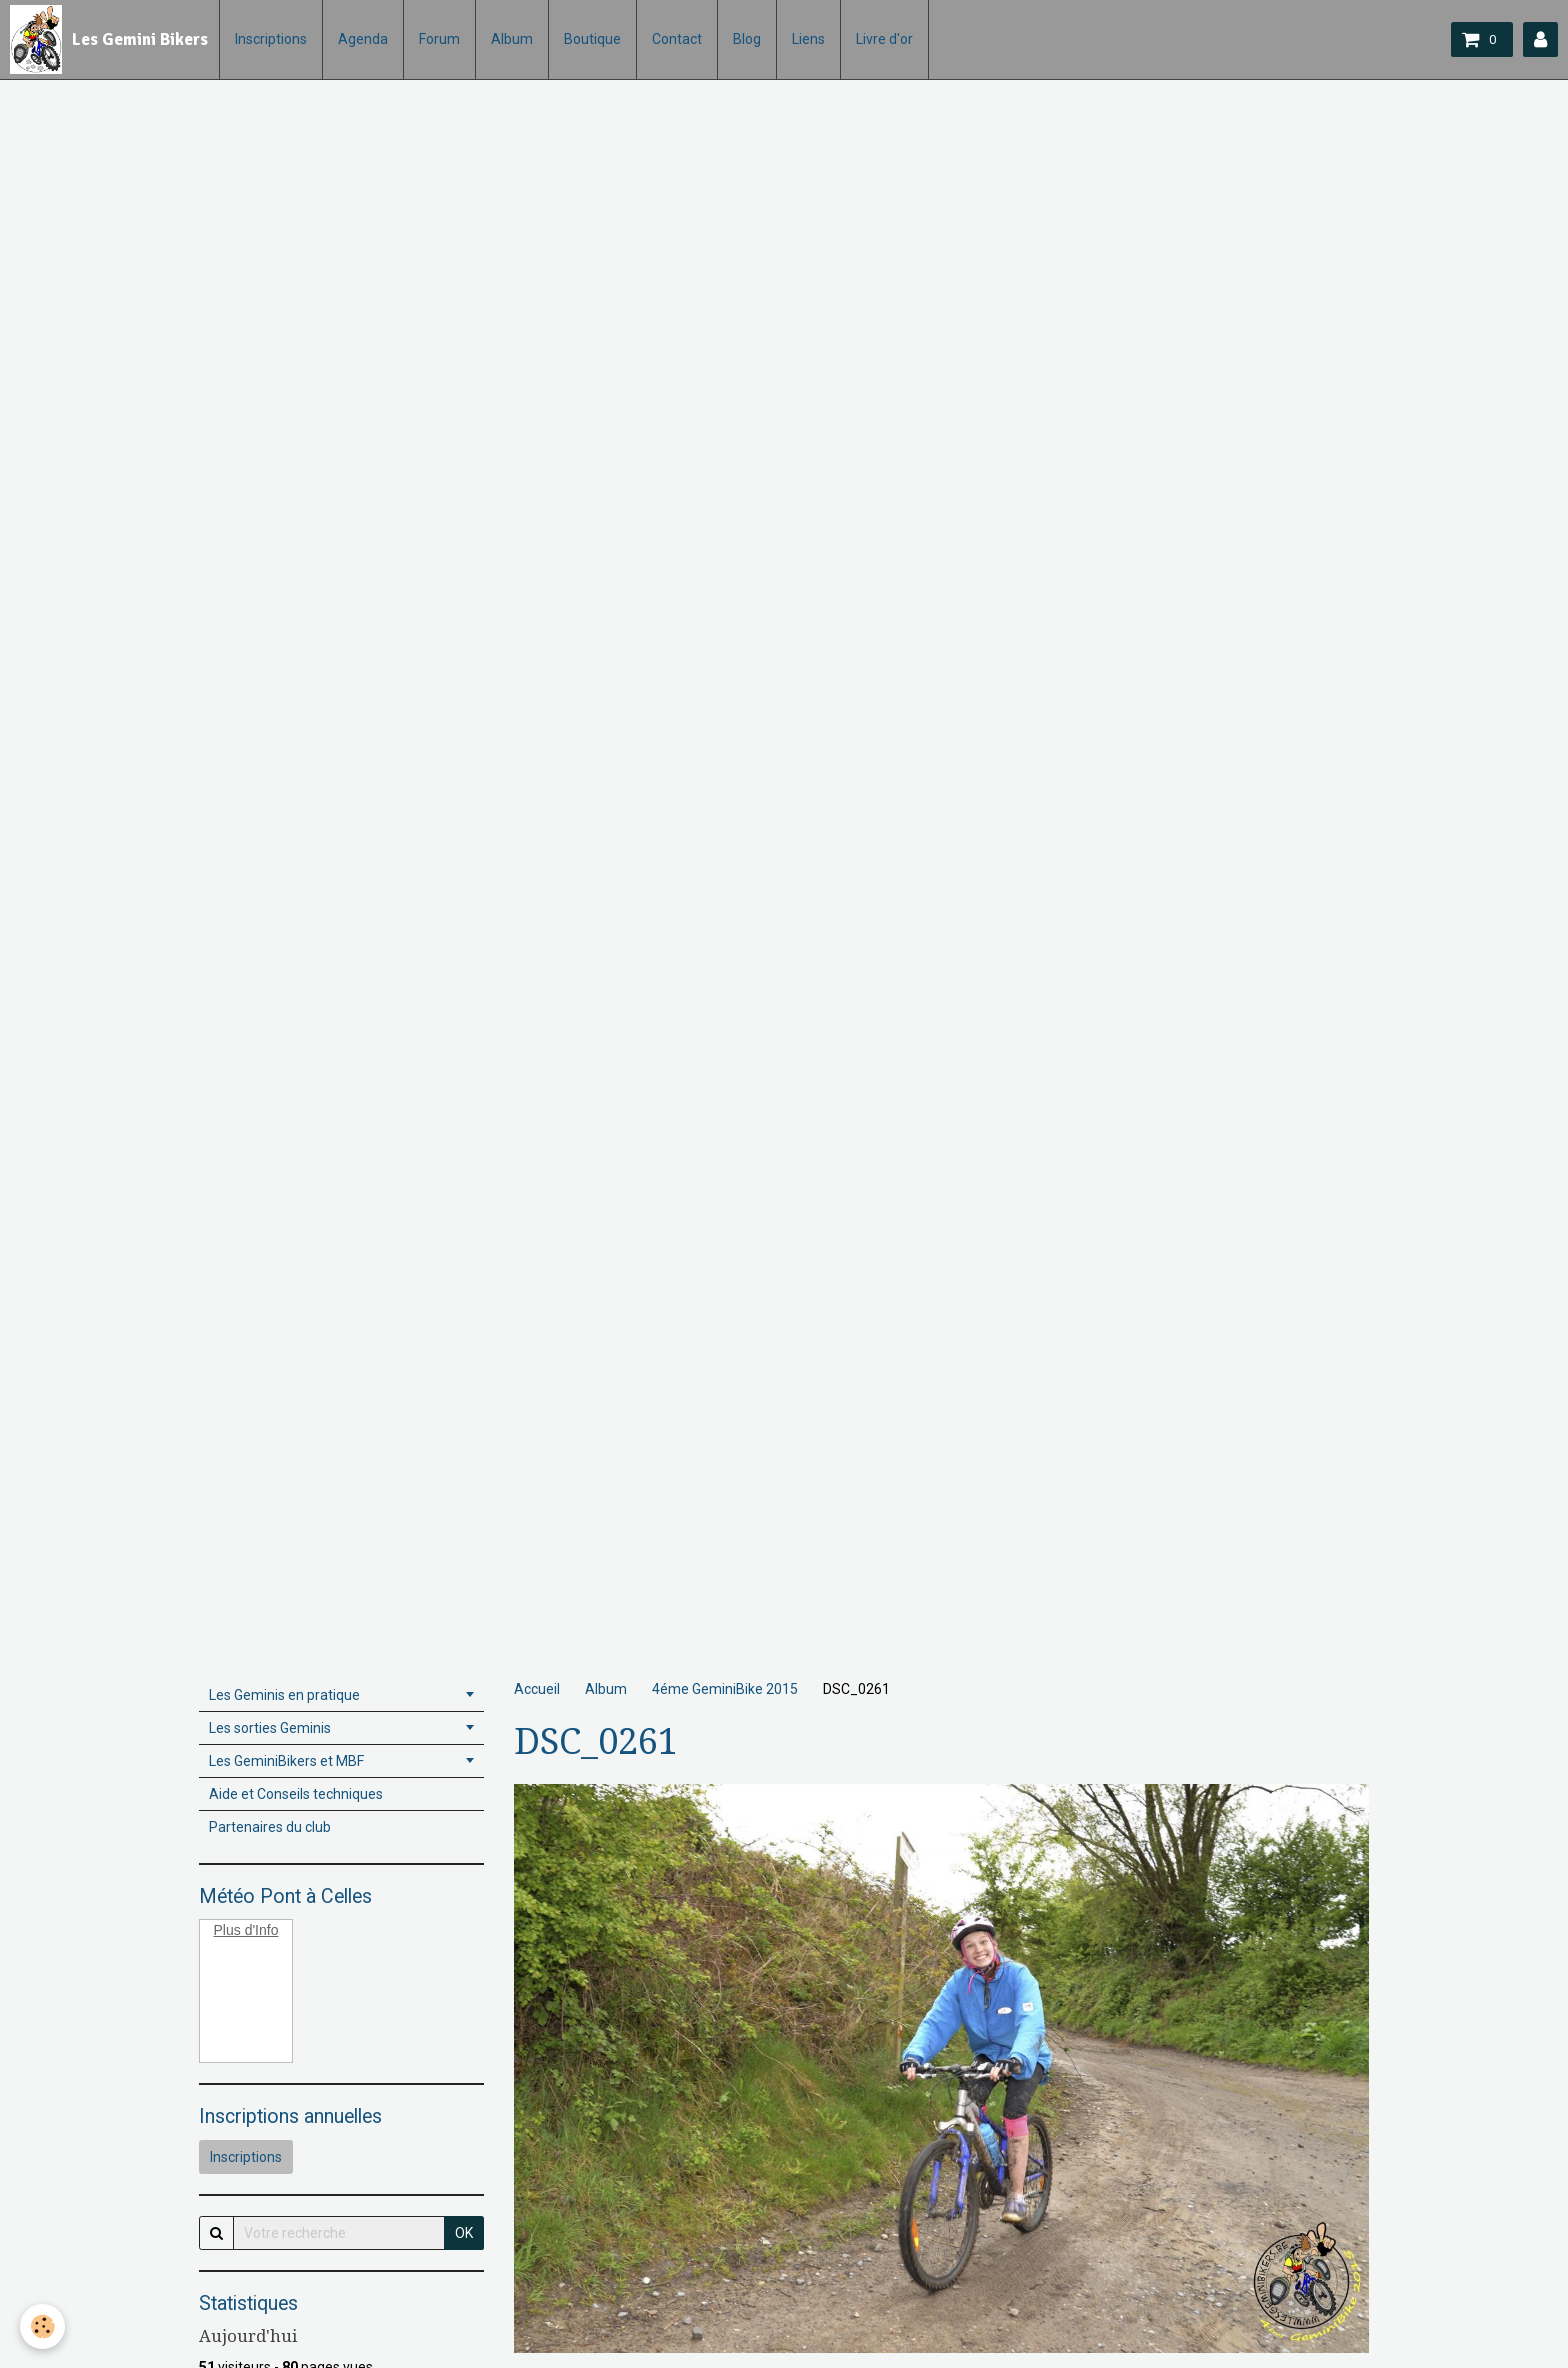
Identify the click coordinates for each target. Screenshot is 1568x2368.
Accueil (537, 1689)
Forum (439, 39)
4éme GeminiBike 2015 (725, 1689)
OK (464, 2233)
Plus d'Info (246, 1930)
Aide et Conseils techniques (296, 1794)
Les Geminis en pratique (284, 1695)
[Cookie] (42, 2326)
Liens (808, 39)
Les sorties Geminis (270, 1728)
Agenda (363, 39)
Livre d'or (884, 39)
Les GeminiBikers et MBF (286, 1761)
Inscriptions (271, 39)
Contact (677, 39)
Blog (747, 39)
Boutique (592, 39)
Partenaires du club (270, 1827)
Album (512, 39)
